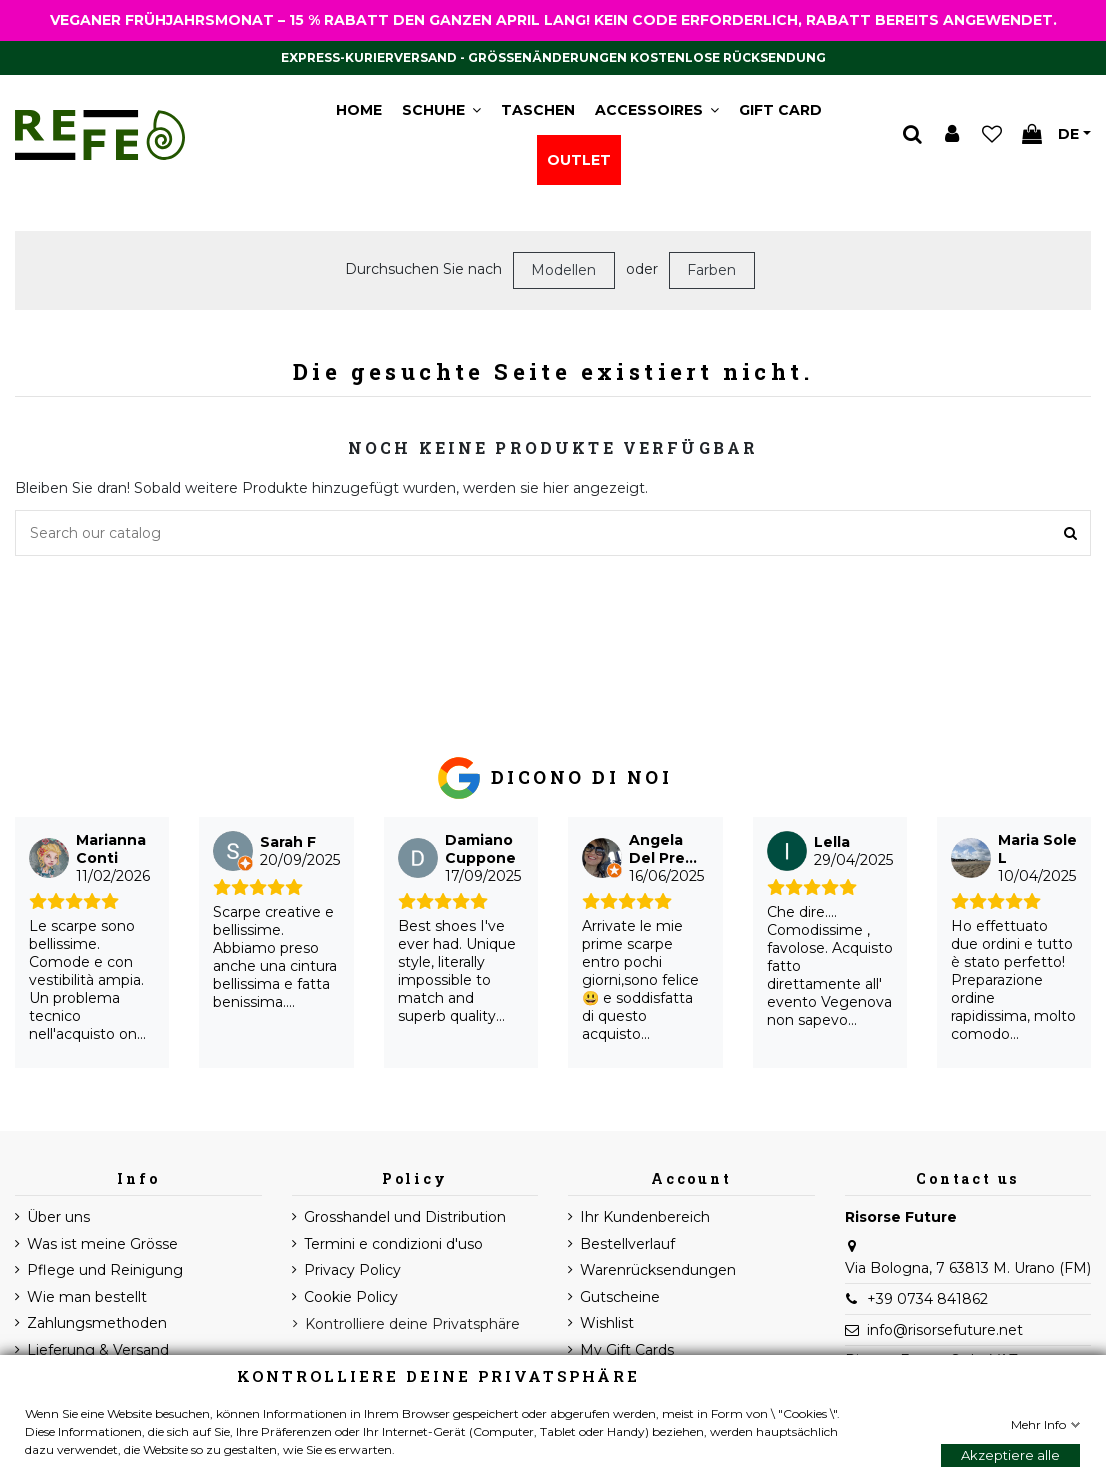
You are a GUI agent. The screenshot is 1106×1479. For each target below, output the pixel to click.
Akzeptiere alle (1010, 1455)
